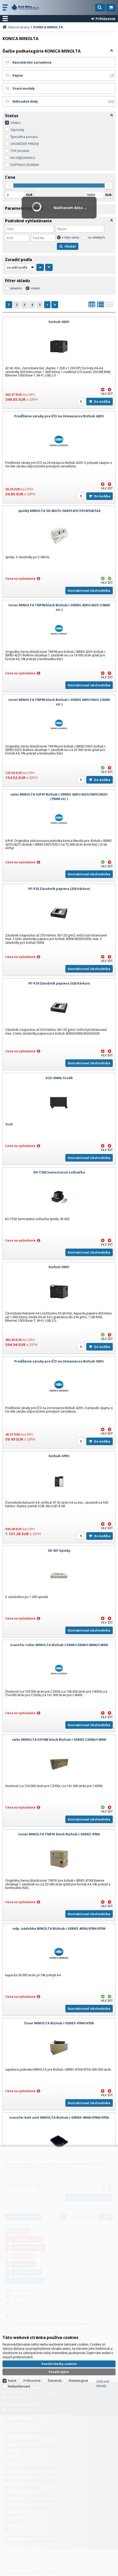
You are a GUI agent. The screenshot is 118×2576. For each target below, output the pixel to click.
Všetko (15, 122)
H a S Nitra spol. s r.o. (24, 7)
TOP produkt (19, 150)
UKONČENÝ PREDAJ (24, 143)
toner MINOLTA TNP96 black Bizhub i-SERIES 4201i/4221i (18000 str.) (59, 607)
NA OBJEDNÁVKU (22, 157)
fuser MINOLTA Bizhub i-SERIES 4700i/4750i (59, 2023)
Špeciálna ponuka (24, 136)
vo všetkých (96, 237)
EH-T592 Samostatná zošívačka (59, 1172)
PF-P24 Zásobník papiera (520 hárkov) (59, 983)
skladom (16, 288)
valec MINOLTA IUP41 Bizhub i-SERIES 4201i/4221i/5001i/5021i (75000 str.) (59, 796)
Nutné (12, 2381)
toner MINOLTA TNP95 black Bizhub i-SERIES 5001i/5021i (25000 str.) (59, 701)
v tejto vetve (70, 237)
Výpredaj (17, 129)
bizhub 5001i (59, 1267)
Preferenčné (32, 2381)
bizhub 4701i (59, 1456)
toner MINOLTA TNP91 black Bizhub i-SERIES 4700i (59, 1834)
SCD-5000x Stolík (59, 1078)
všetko (35, 288)
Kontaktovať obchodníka (89, 590)
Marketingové (78, 2381)
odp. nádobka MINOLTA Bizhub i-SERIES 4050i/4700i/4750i (59, 1928)
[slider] (9, 185)
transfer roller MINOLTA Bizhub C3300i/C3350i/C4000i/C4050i (59, 1645)
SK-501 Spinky (59, 1550)
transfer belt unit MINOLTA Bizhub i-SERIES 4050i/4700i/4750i (59, 2117)
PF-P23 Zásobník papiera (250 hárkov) (59, 888)
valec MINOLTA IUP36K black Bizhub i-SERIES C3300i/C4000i (59, 1739)
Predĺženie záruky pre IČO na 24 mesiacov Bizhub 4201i (59, 416)
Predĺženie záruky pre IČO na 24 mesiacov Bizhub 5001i (59, 1361)
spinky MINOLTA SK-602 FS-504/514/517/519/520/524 (59, 510)
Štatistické (55, 2381)
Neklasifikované (19, 2386)
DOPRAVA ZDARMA (24, 164)
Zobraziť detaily (102, 2383)
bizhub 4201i (59, 321)
